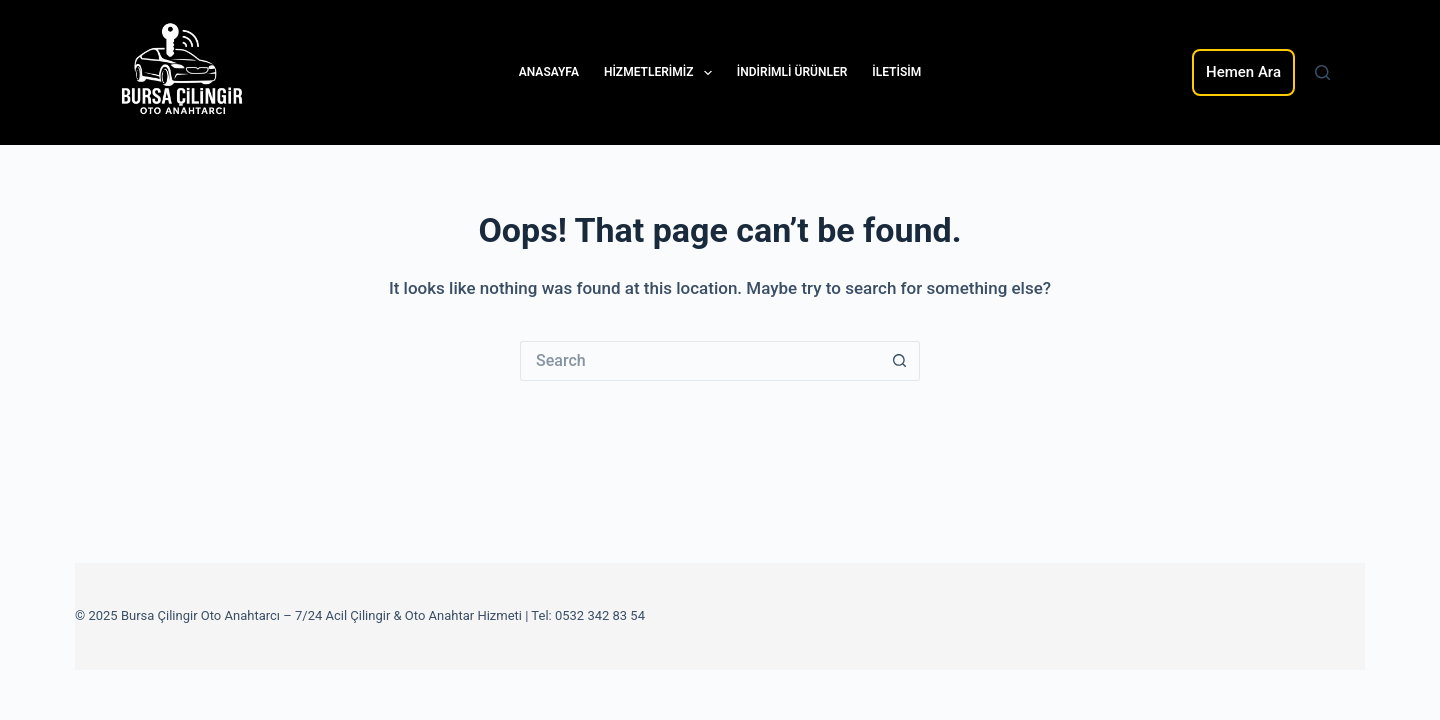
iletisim (896, 72)
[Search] (1322, 72)
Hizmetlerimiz (662, 73)
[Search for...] (700, 361)
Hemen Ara (1243, 72)
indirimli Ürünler (792, 72)
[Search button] (900, 361)
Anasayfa (549, 72)
